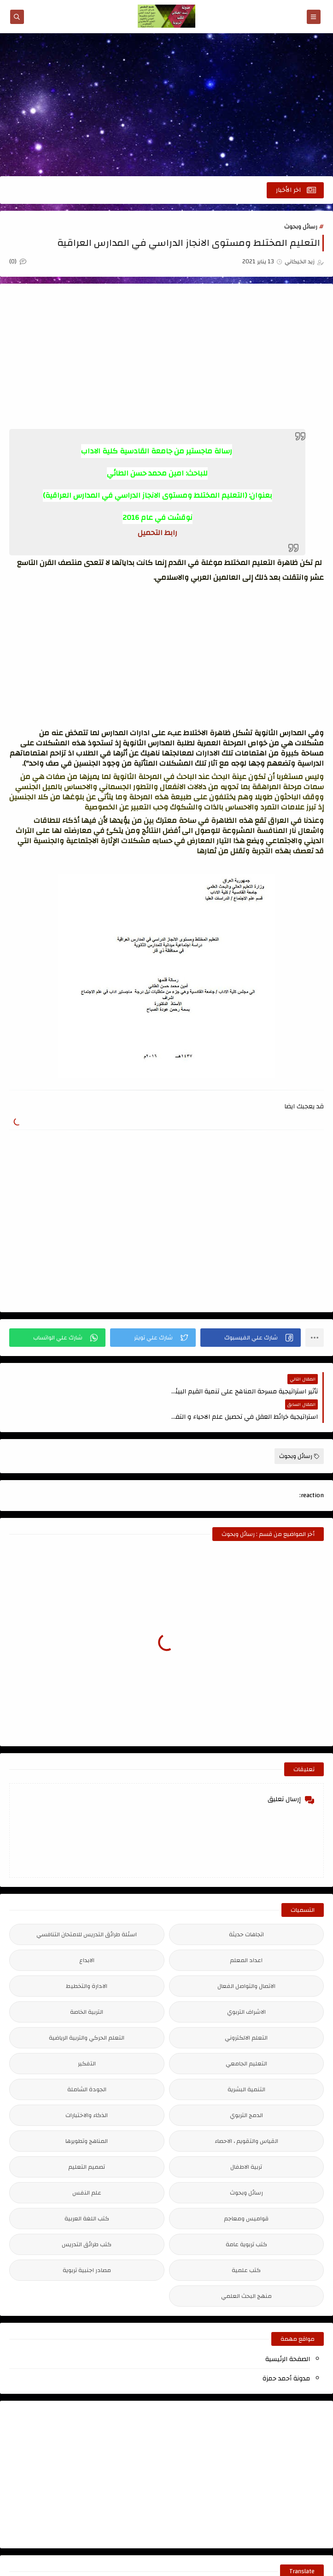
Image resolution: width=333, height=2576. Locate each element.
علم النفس (86, 2167)
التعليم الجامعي (246, 2038)
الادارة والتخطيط (86, 1960)
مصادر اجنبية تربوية (87, 2244)
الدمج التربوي (246, 2089)
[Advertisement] (166, 104)
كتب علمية (246, 2244)
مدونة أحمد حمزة (286, 2353)
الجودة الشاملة (86, 2064)
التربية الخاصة (86, 1986)
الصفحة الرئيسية (287, 2334)
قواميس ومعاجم (246, 2193)
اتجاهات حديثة (246, 1909)
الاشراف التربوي (246, 1986)
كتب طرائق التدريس (86, 2219)
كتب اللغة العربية (86, 2193)
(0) (17, 261)
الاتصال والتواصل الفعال (246, 1960)
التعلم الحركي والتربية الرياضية (86, 2012)
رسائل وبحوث (300, 226)
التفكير (87, 2038)
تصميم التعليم (86, 2141)
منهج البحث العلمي (246, 2270)
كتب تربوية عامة (246, 2219)
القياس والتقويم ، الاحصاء (246, 2115)
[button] (250, 1337)
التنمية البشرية (246, 2064)
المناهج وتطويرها (86, 2115)
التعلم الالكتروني (246, 2012)
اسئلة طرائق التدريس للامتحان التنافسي (86, 1909)
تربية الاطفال (246, 2141)
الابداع (86, 1934)
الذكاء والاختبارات (86, 2089)
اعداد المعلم (246, 1934)
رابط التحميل (157, 533)
